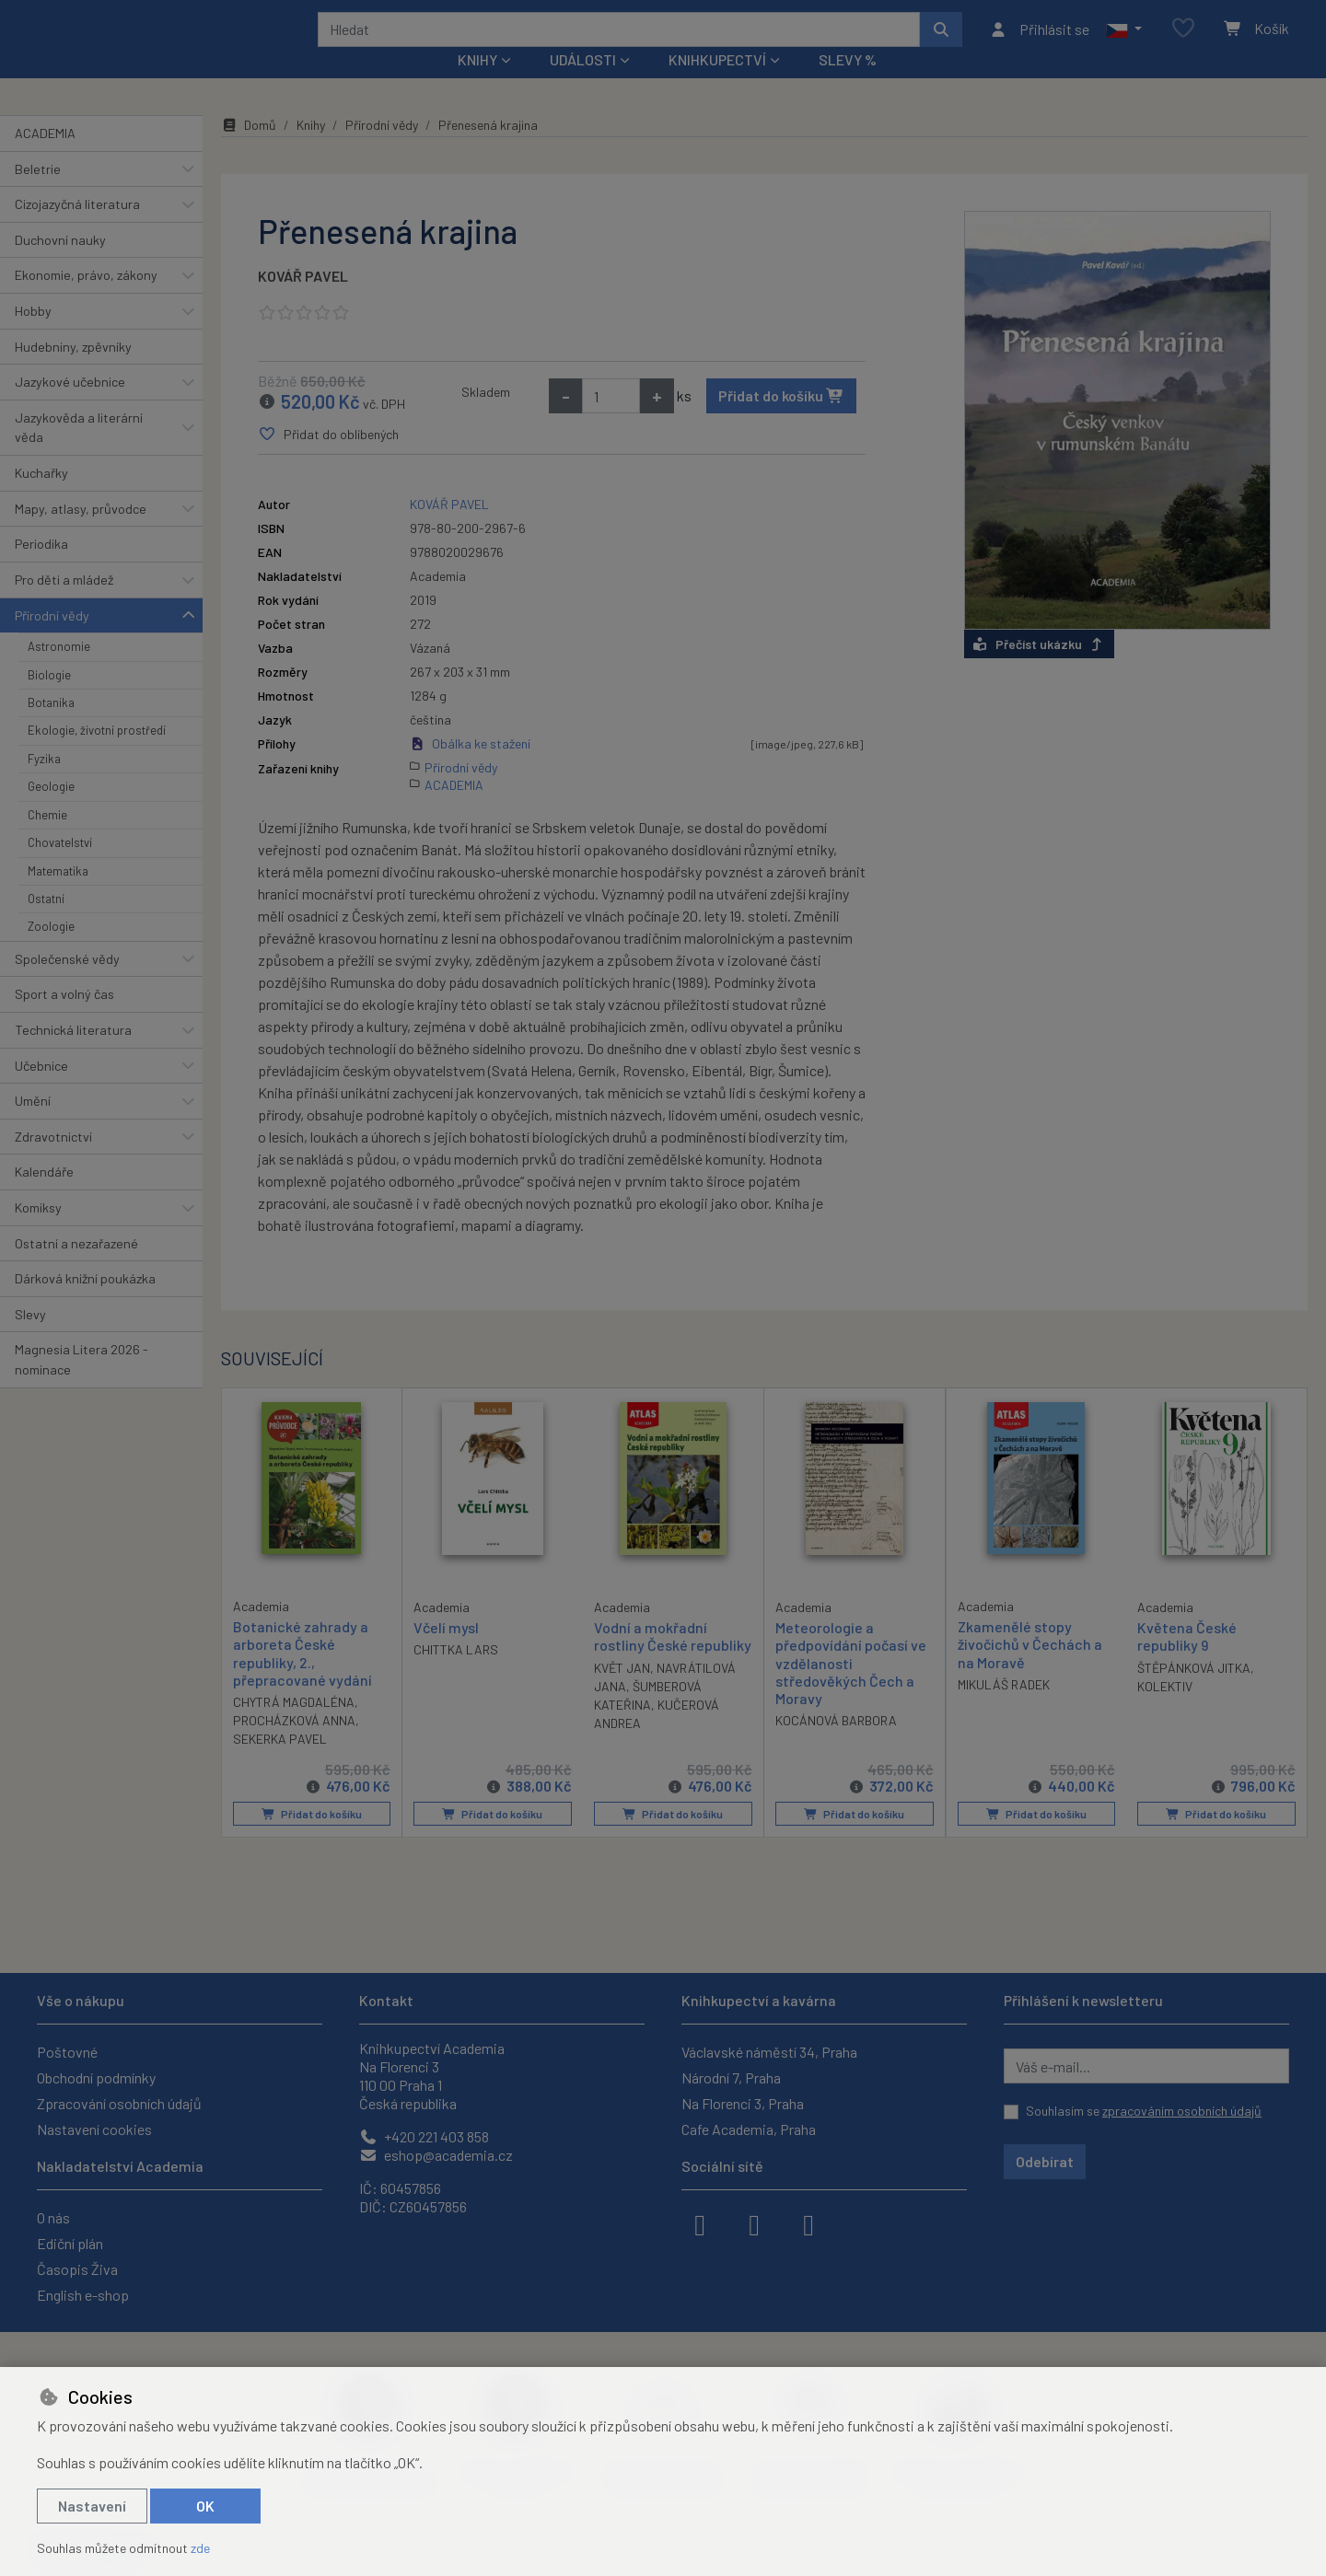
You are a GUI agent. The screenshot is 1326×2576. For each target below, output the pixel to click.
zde (200, 2548)
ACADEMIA (45, 158)
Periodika (41, 568)
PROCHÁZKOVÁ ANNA (294, 1745)
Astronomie (59, 671)
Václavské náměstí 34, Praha (769, 2051)
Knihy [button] (477, 84)
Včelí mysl (446, 1652)
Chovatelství (60, 867)
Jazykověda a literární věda (79, 452)
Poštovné (67, 2051)
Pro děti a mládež (64, 604)
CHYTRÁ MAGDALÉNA (294, 1727)
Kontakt (386, 2000)
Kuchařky (41, 497)
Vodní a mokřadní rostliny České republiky (672, 1660)
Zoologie (51, 951)
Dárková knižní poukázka (85, 1303)
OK (205, 2505)
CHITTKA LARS (455, 1674)
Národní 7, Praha (731, 2077)
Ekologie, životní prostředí (97, 755)
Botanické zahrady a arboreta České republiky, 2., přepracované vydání (302, 1677)
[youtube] (808, 2223)
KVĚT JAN (622, 1692)
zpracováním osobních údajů (1182, 2110)
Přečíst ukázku (1039, 669)
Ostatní (46, 923)
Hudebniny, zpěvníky (73, 370)
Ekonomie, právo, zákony (86, 299)
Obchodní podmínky (96, 2077)
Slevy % (848, 84)
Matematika (58, 895)
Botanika (51, 727)
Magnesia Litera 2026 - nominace (81, 1384)
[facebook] (699, 2223)
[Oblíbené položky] (1183, 41)
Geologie (51, 811)
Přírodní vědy (52, 639)
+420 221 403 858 (424, 2136)
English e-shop (83, 2294)
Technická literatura (73, 1054)
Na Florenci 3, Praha (742, 2103)
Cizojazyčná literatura (77, 229)
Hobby (33, 335)
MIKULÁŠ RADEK (1004, 1709)
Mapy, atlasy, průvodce (80, 533)
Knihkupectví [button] (717, 84)
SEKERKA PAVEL (280, 1763)
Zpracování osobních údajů (119, 2103)
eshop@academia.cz (436, 2155)
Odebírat (1045, 2161)
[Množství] (611, 420)
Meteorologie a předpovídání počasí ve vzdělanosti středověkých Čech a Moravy (850, 1687)
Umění (33, 1125)
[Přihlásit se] (1039, 41)
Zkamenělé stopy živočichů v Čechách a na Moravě (1030, 1668)
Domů (248, 149)
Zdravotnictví (53, 1161)
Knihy (311, 149)
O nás (53, 2217)
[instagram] (754, 2223)
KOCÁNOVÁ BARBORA (836, 1745)
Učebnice (41, 1089)
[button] (1124, 41)
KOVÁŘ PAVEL (303, 300)
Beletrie (38, 193)
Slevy (30, 1339)
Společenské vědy (67, 984)
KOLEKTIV (1164, 1710)
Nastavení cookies (94, 2129)
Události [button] (583, 84)
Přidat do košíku (781, 420)
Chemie (47, 838)
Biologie (49, 698)
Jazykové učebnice (70, 406)
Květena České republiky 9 (1187, 1660)
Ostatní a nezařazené (76, 1267)
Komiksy (38, 1232)
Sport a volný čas (64, 1019)
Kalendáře (44, 1196)
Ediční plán (70, 2243)
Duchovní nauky (60, 265)
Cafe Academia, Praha (748, 2129)
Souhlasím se (1144, 2110)
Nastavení (92, 2505)
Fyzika (44, 783)
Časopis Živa (77, 2269)
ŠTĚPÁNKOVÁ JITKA (1193, 1692)
